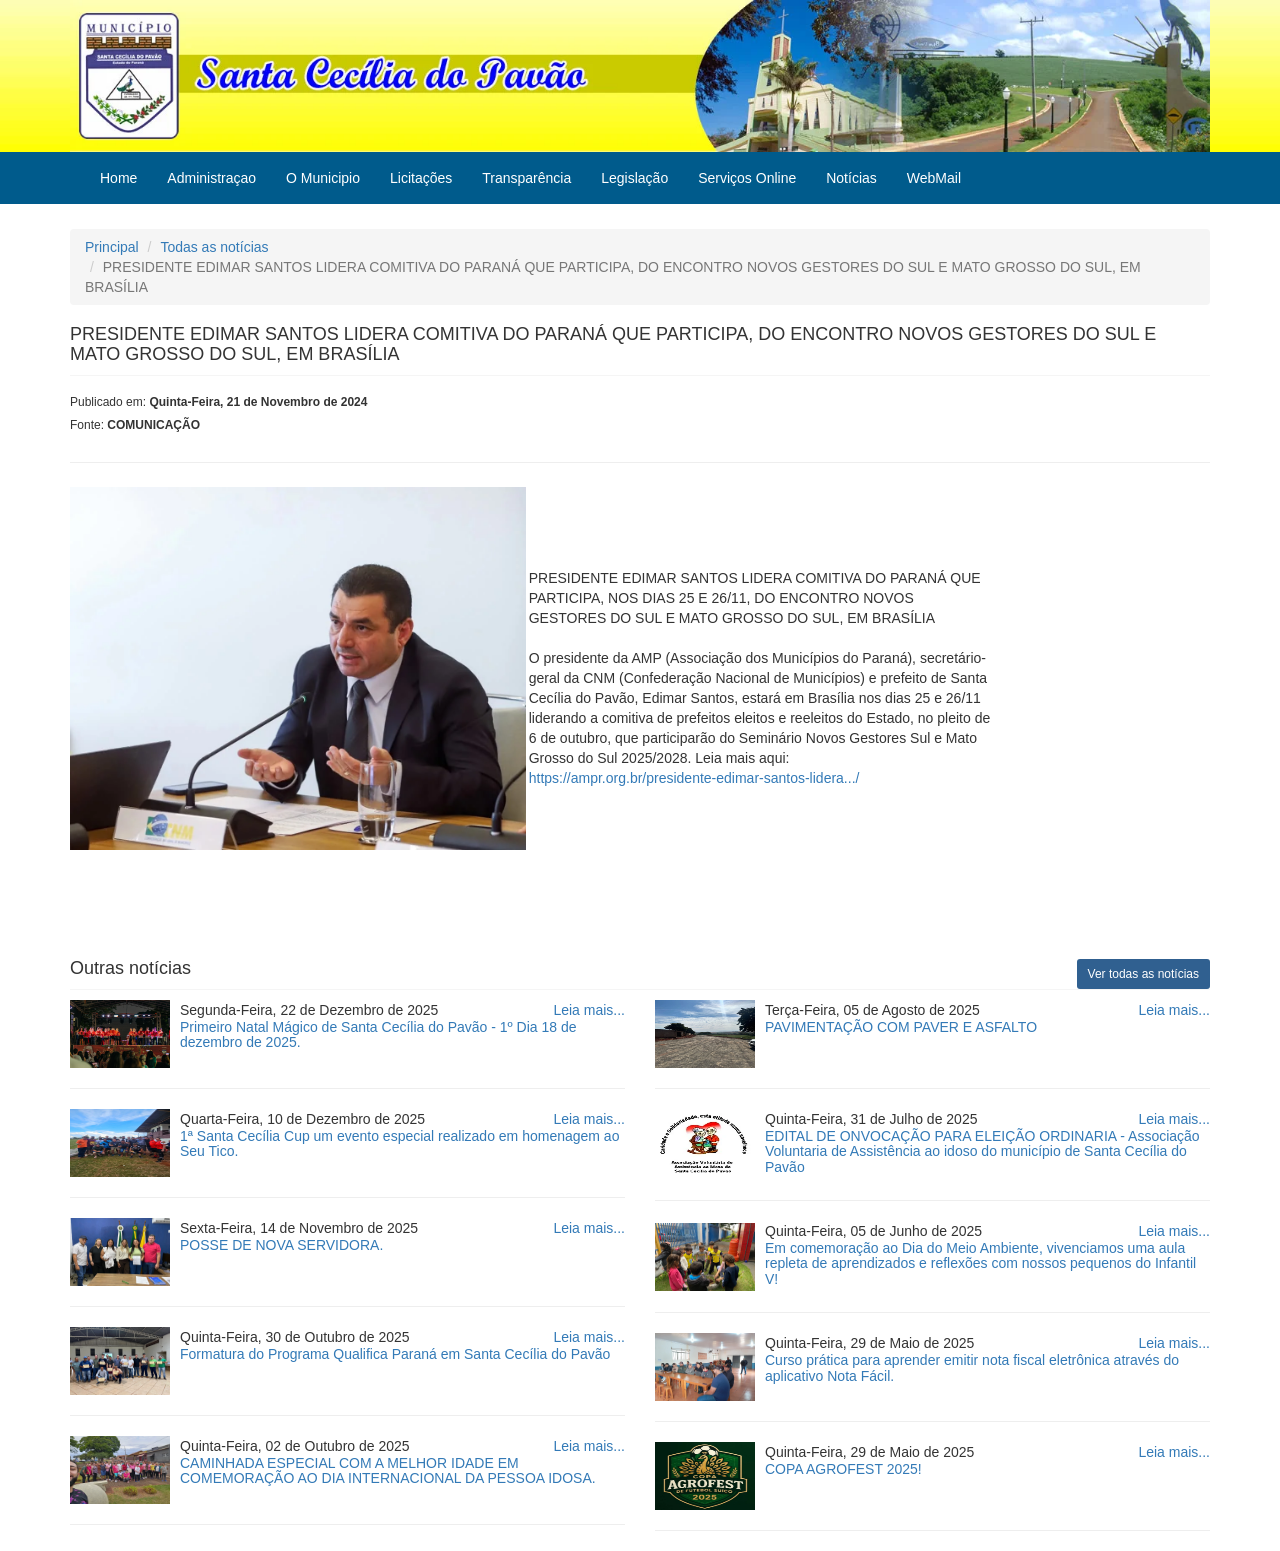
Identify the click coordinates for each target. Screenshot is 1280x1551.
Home (118, 178)
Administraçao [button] (211, 178)
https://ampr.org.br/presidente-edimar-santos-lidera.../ (694, 778)
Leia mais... (589, 1010)
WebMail (934, 178)
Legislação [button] (634, 178)
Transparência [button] (526, 178)
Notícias (851, 178)
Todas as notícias (214, 247)
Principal (112, 247)
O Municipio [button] (323, 178)
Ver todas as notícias (1143, 974)
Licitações (421, 178)
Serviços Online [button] (747, 178)
